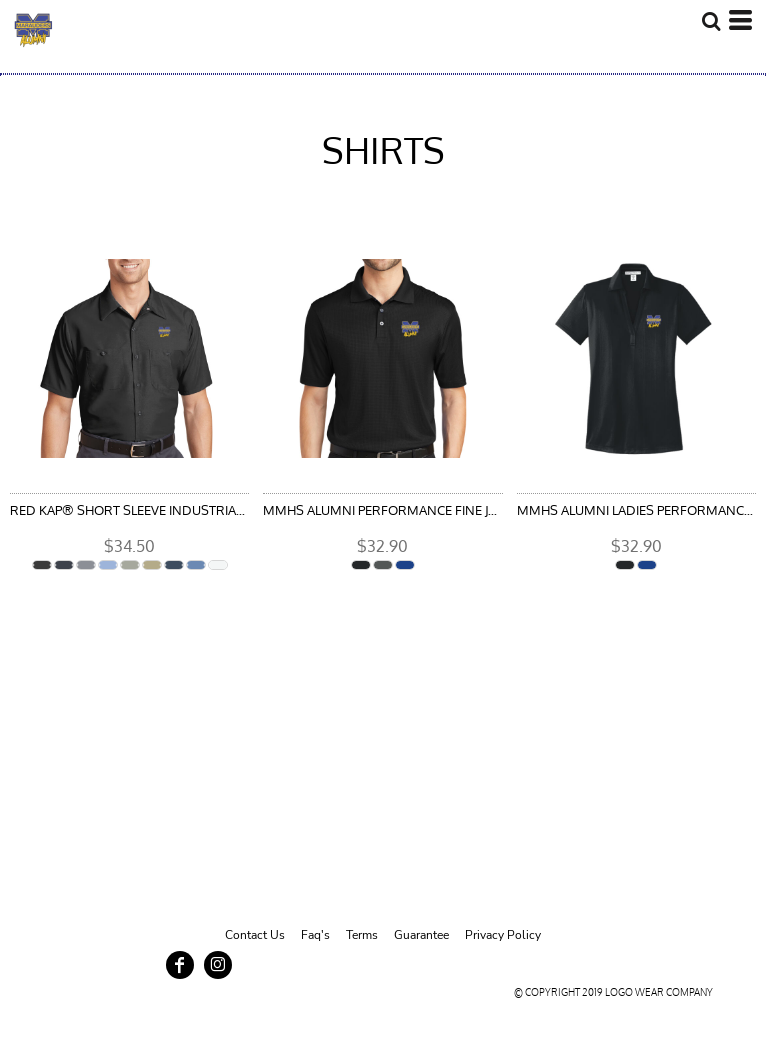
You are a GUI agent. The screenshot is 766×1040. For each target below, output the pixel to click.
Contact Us (255, 935)
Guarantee (421, 935)
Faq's (315, 935)
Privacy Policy (503, 935)
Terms (362, 935)
